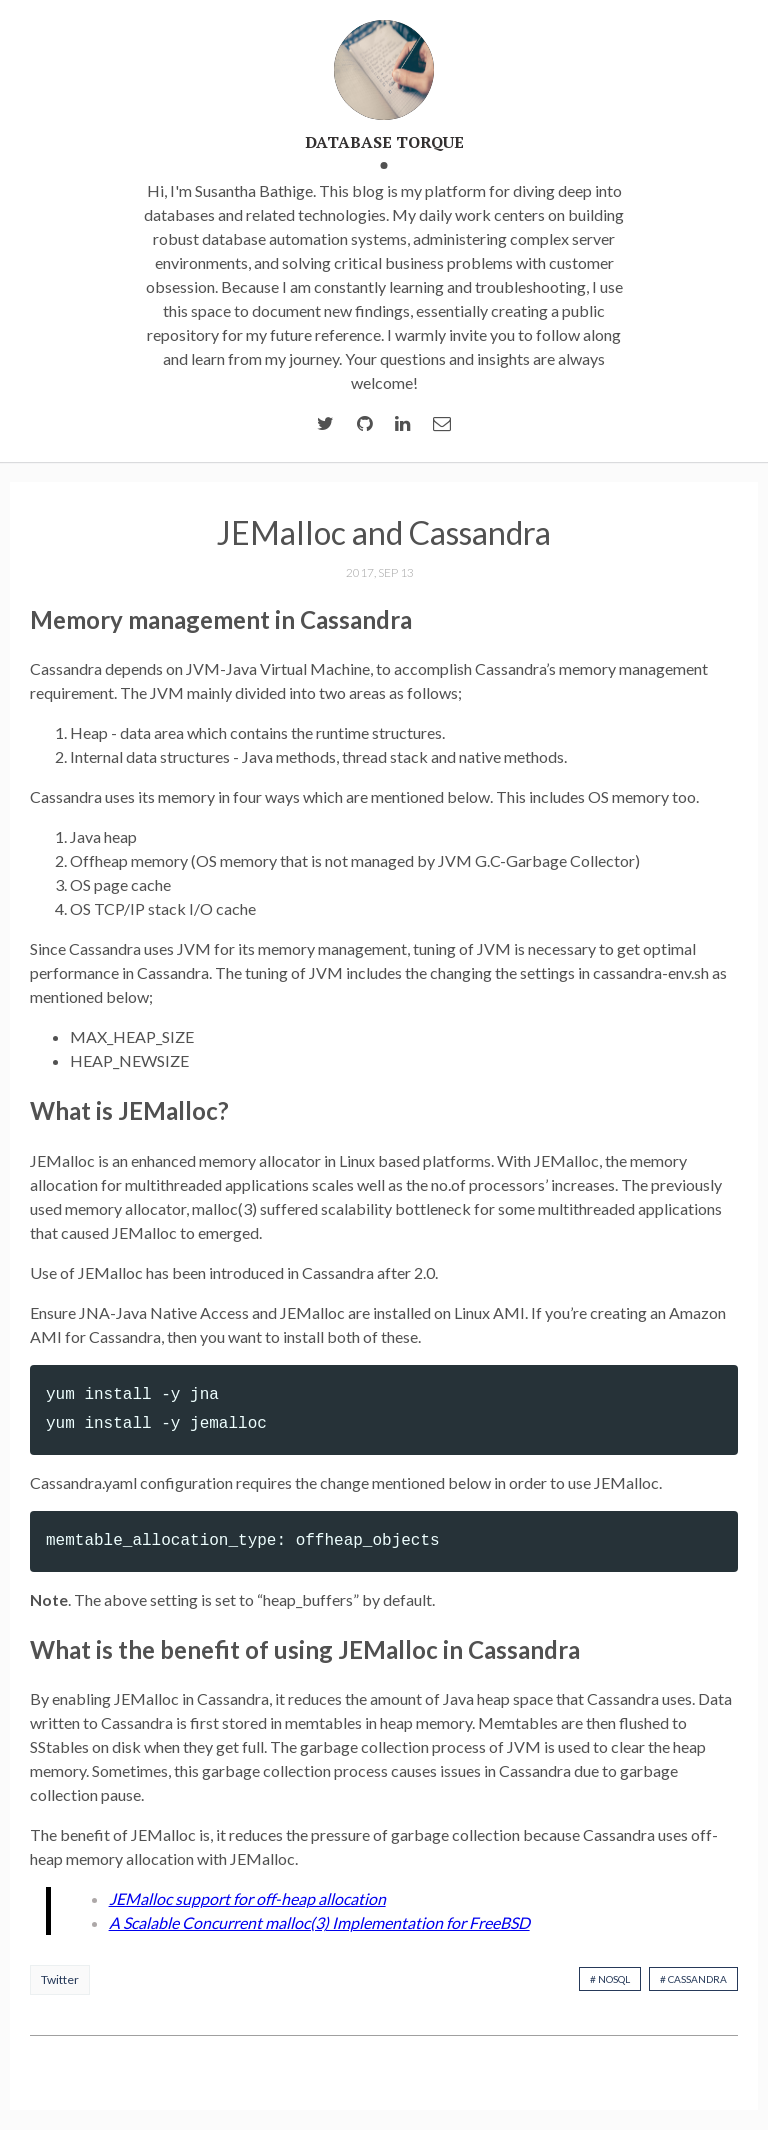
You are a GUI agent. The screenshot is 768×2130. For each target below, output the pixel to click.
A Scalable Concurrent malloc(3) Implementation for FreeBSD (319, 1922)
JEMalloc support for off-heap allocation (247, 1898)
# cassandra (693, 1979)
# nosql (610, 1979)
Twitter (60, 1979)
